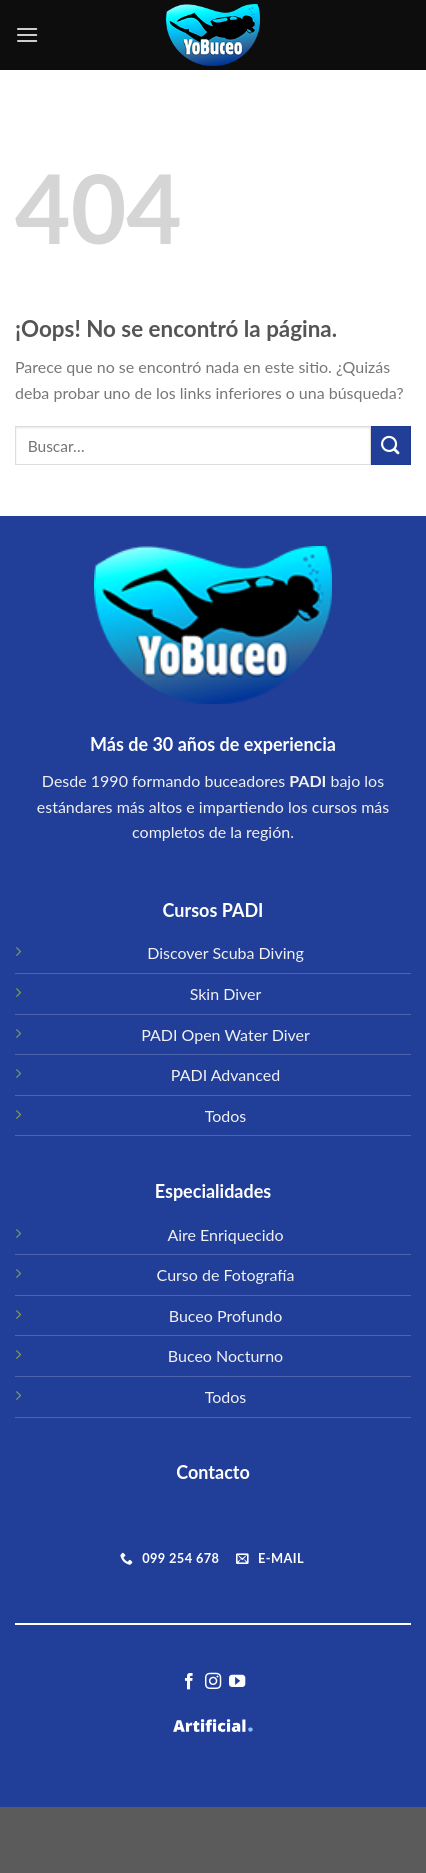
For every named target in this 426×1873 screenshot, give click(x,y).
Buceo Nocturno (225, 1355)
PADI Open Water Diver (225, 1034)
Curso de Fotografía (226, 1274)
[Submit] (391, 445)
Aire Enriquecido (225, 1234)
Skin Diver (226, 993)
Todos (226, 1115)
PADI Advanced (225, 1074)
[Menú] (27, 34)
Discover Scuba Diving (225, 952)
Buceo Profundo (226, 1315)
